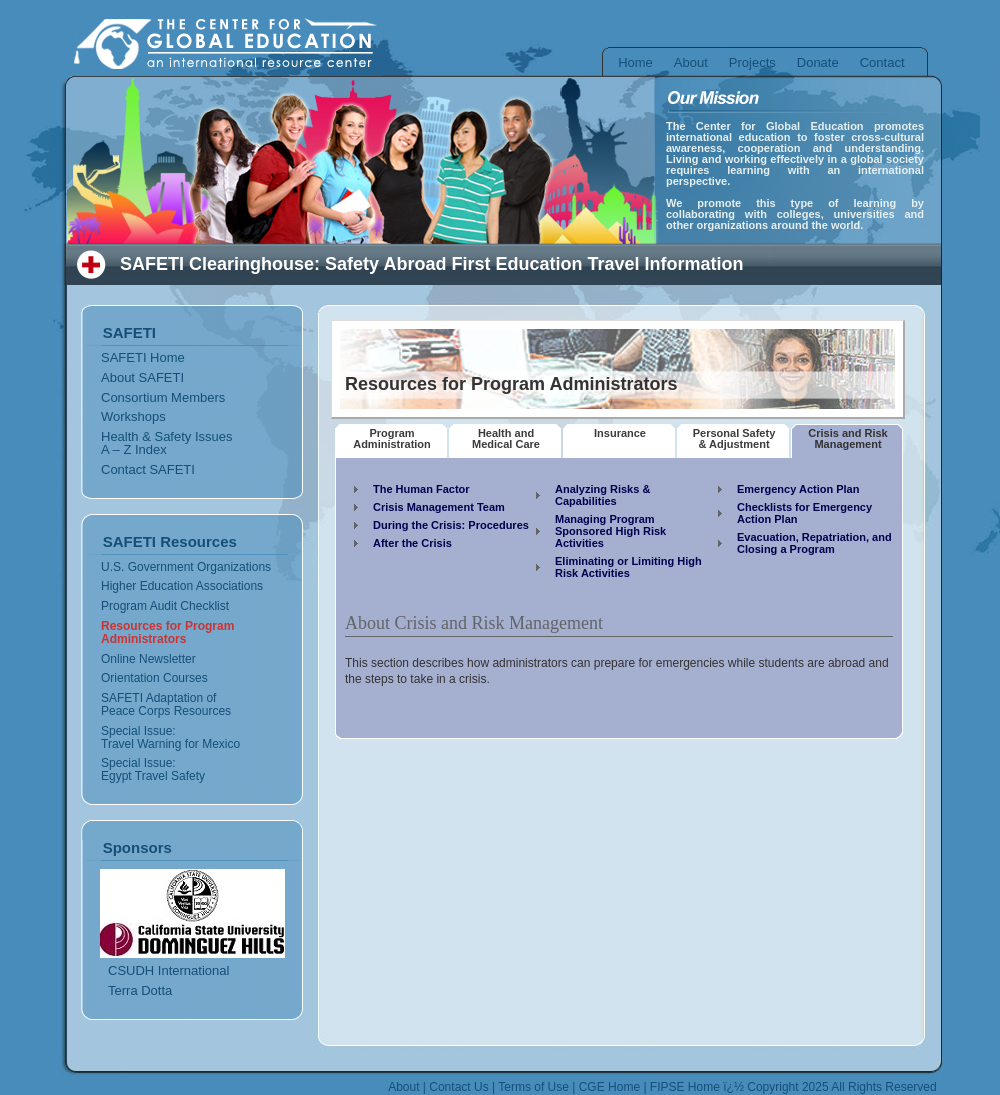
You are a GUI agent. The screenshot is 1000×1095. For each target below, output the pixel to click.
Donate (818, 62)
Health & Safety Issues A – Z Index (167, 443)
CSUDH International (168, 970)
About (691, 62)
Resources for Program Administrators (167, 632)
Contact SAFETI (148, 469)
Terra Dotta (140, 990)
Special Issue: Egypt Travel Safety (153, 769)
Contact (882, 62)
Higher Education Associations (182, 586)
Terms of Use (533, 1087)
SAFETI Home (143, 357)
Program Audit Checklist (165, 606)
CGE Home (609, 1087)
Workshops (133, 416)
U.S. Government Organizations (186, 567)
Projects (752, 62)
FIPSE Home (685, 1087)
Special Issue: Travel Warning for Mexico (170, 737)
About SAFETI (142, 377)
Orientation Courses (154, 678)
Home (635, 62)
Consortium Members (163, 397)
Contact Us (458, 1087)
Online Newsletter (148, 659)
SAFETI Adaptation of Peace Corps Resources (166, 704)
